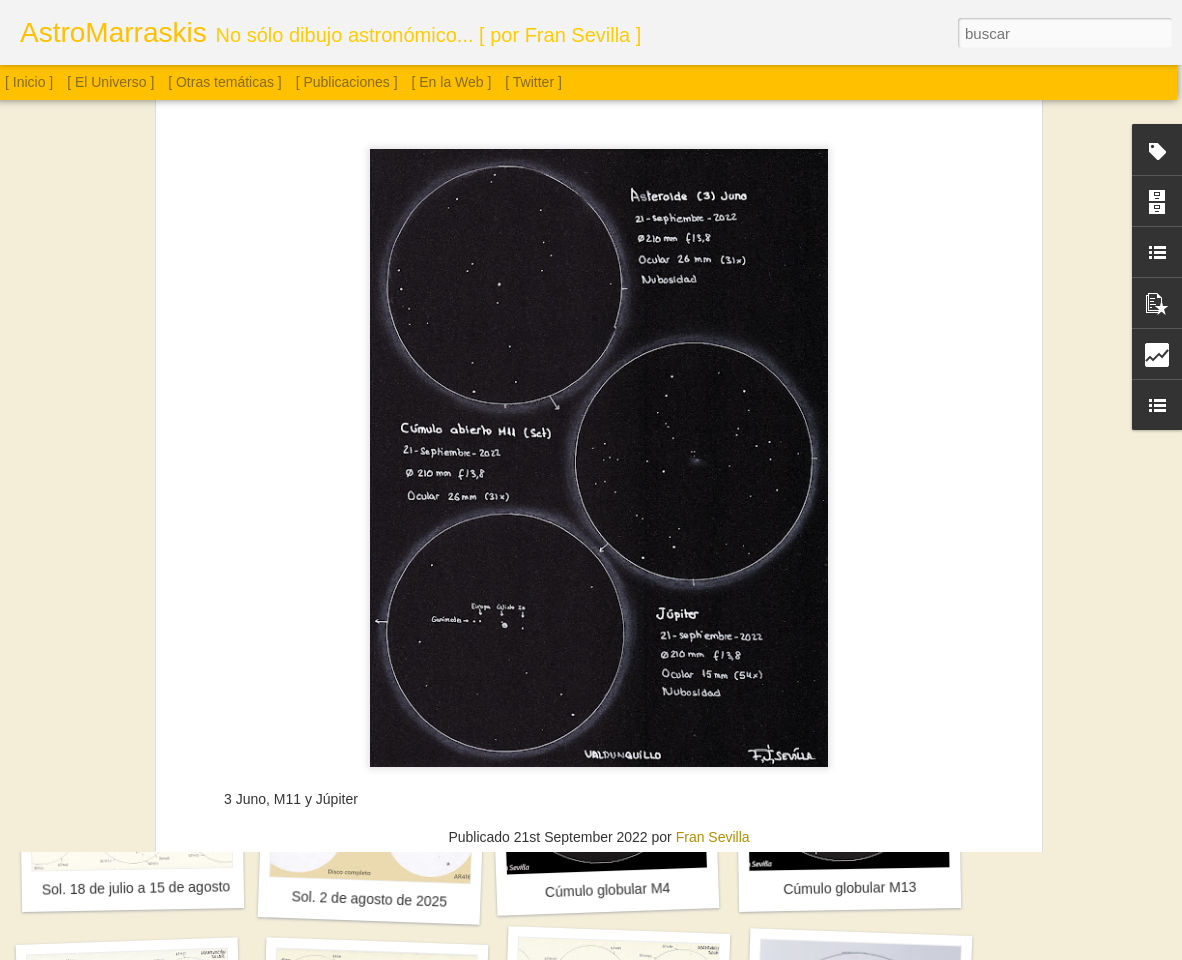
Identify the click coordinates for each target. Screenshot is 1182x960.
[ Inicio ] (29, 82)
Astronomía (538, 635)
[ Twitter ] (533, 82)
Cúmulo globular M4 (608, 890)
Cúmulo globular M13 (849, 888)
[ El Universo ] (110, 82)
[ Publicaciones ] (347, 82)
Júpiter (702, 635)
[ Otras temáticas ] (225, 82)
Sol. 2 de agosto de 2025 (369, 898)
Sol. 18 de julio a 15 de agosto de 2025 (163, 887)
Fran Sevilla (713, 609)
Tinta (746, 635)
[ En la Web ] (452, 82)
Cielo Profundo (627, 635)
